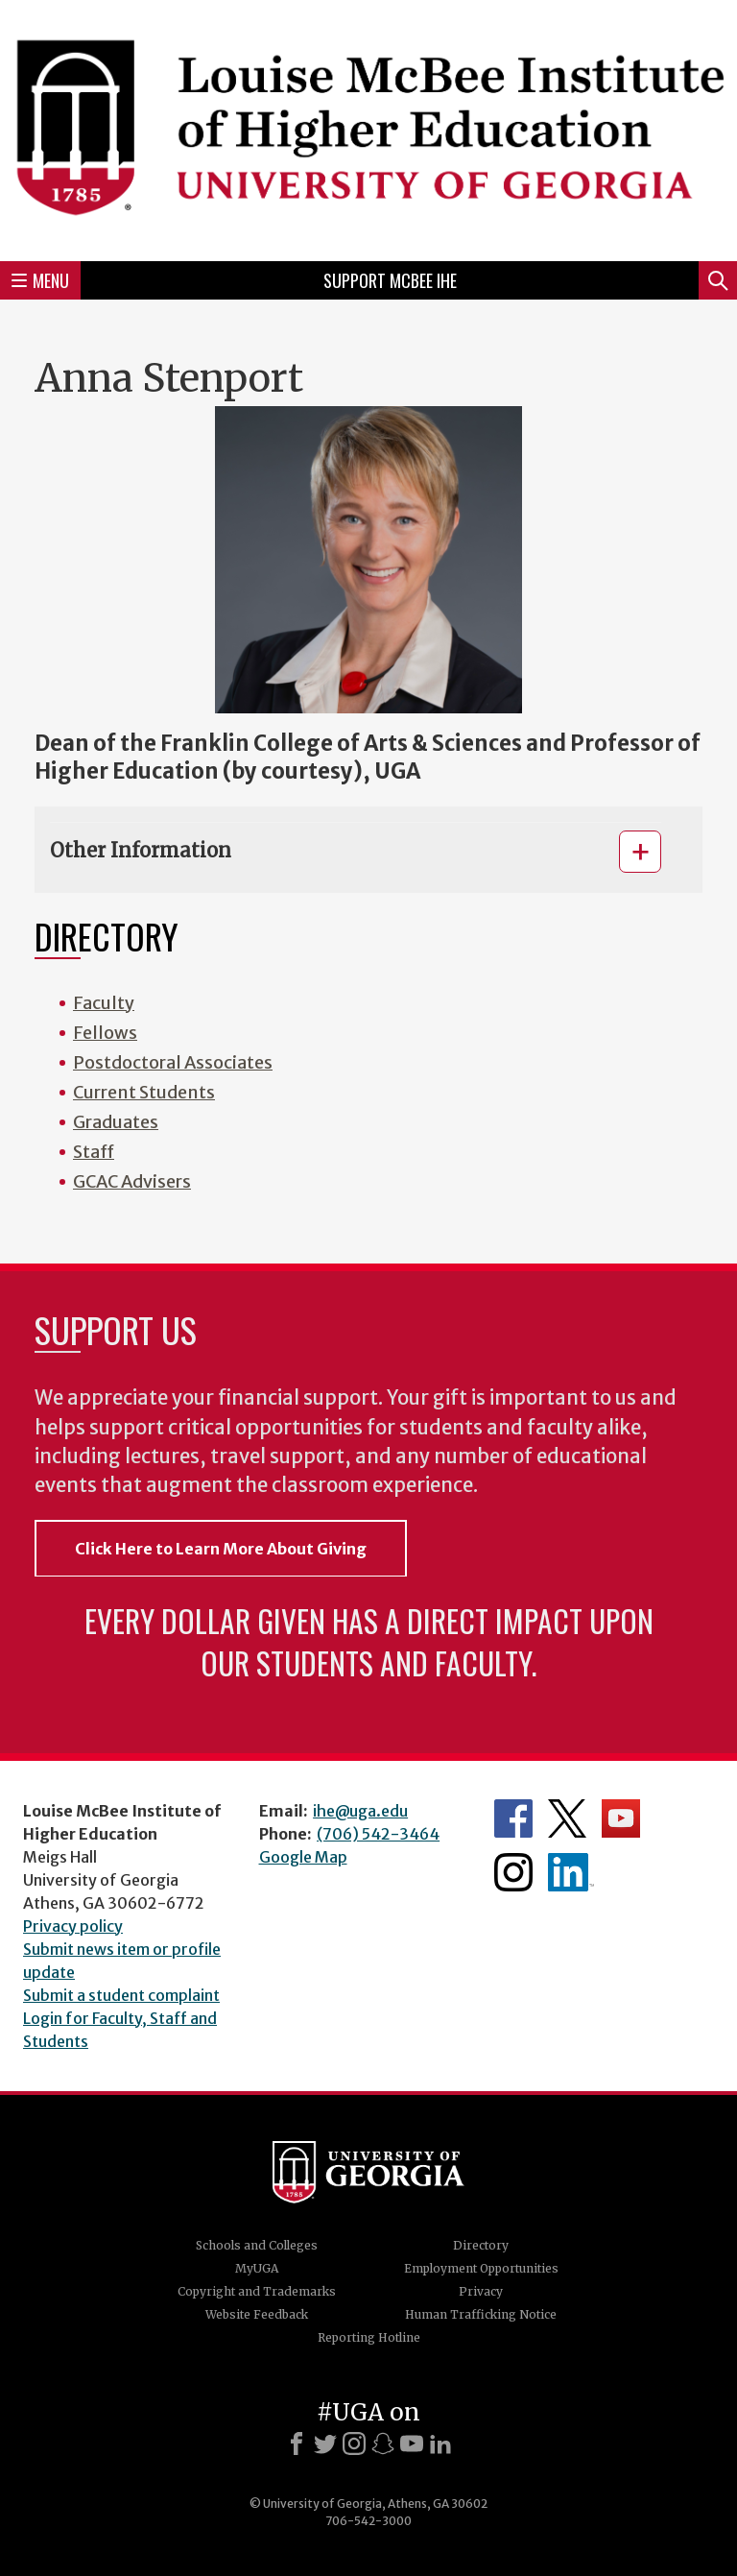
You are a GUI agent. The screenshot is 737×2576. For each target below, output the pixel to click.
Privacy (481, 2291)
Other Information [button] (140, 850)
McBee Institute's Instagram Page (513, 1872)
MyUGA (256, 2268)
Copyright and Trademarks (257, 2291)
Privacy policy (73, 1926)
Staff (93, 1152)
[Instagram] (354, 2443)
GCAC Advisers (132, 1181)
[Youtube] (411, 2443)
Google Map (303, 1856)
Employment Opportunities (481, 2268)
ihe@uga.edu (360, 1810)
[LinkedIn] (440, 2443)
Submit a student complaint (121, 1995)
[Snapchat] (382, 2443)
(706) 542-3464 (378, 1833)
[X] (325, 2443)
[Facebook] (296, 2443)
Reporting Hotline (369, 2337)
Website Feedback (256, 2314)
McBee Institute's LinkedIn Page (571, 1872)
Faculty (103, 1003)
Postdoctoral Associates (173, 1062)
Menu (40, 280)
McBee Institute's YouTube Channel (621, 1818)
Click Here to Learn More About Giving (221, 1548)
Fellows (105, 1033)
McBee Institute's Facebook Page (513, 1818)
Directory (481, 2245)
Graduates (115, 1122)
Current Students (144, 1092)
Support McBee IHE (390, 280)
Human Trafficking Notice (481, 2314)
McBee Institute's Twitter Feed (567, 1818)
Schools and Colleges (257, 2245)
